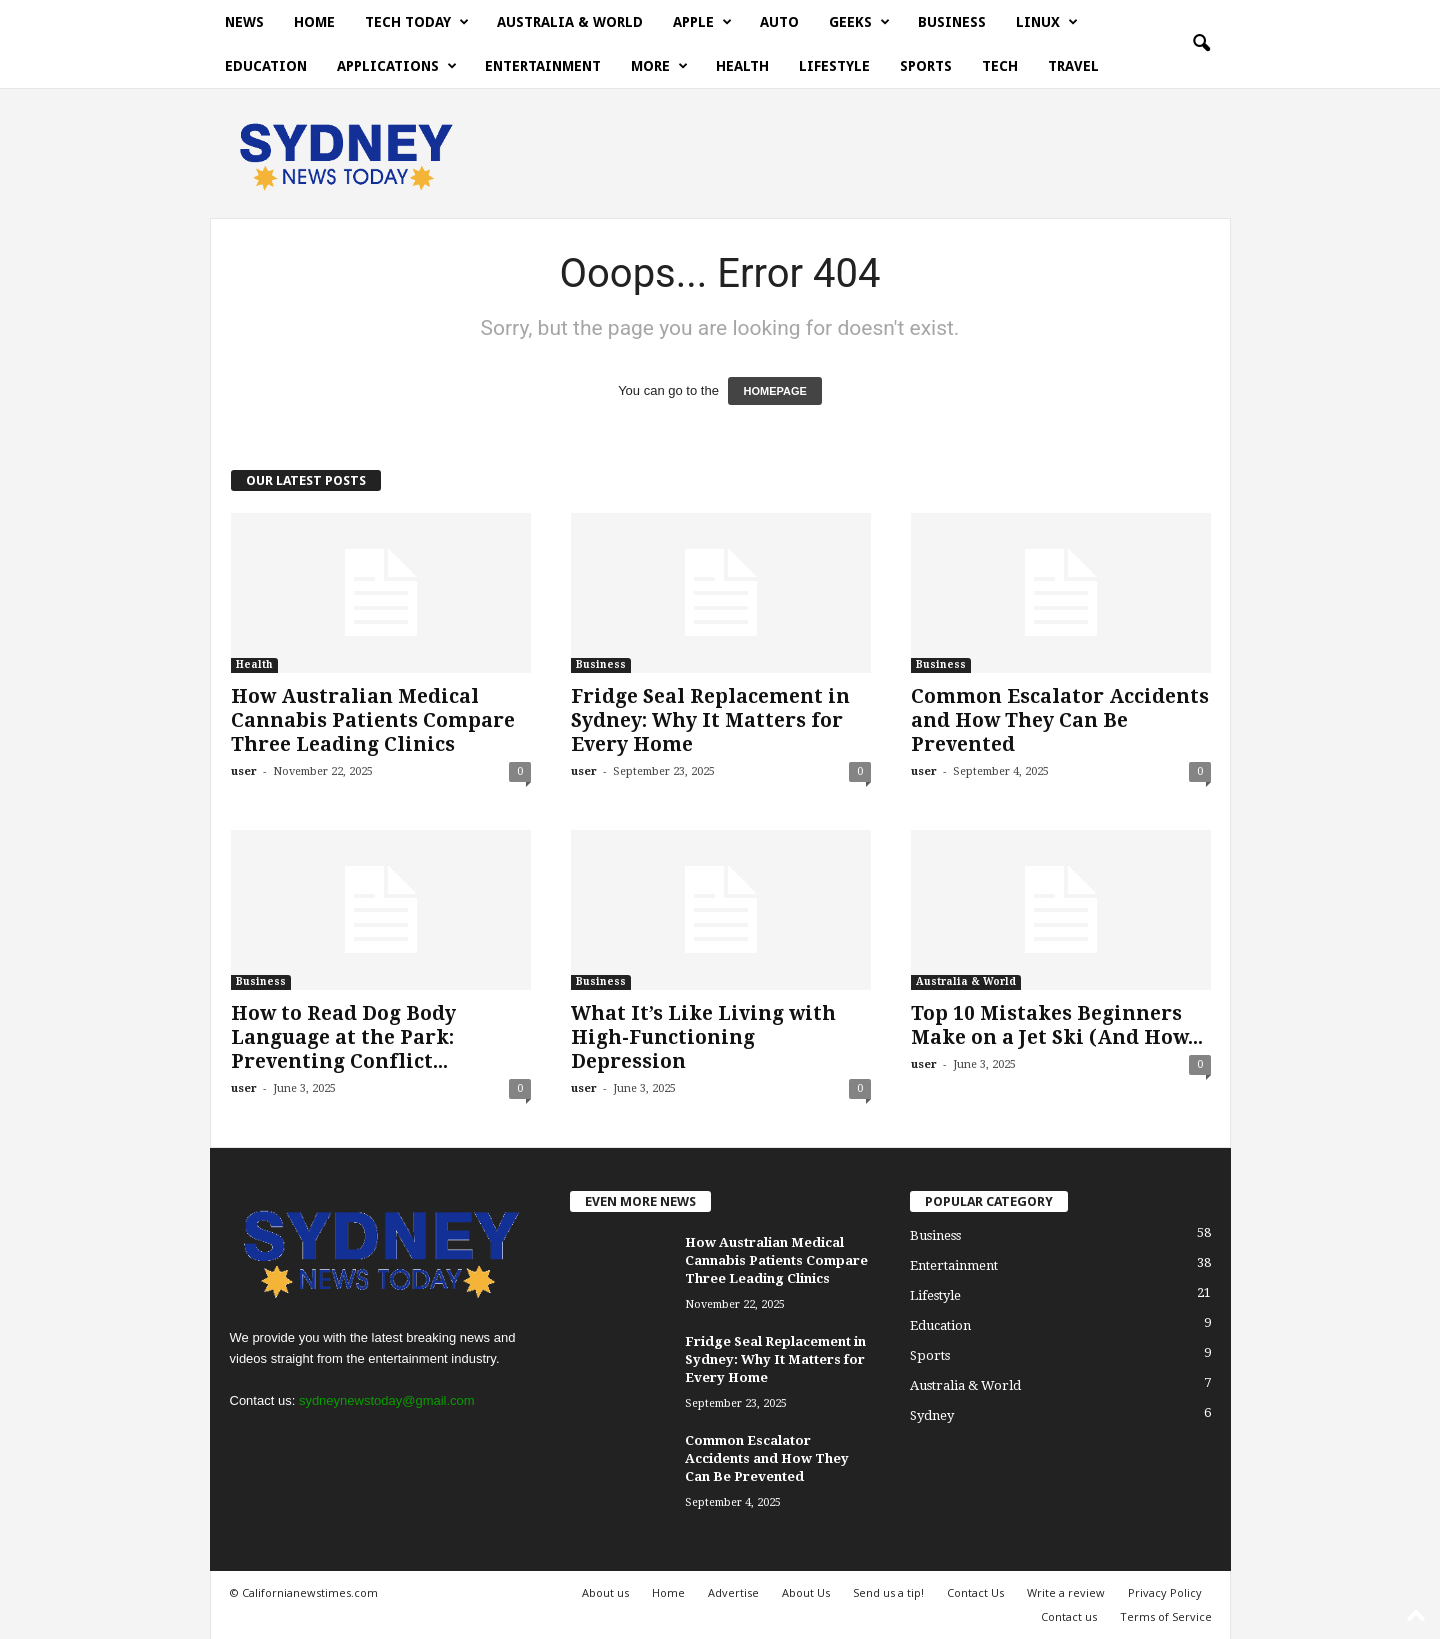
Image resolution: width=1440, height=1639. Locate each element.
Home (314, 22)
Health (742, 66)
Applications (397, 66)
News (244, 22)
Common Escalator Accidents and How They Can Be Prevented (1060, 720)
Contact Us (975, 1592)
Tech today (417, 22)
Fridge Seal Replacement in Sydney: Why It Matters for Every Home (710, 720)
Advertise (733, 1592)
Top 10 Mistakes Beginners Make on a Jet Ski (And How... (1057, 1025)
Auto (779, 22)
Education (266, 66)
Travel (1073, 66)
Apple (702, 22)
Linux (1047, 22)
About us (605, 1592)
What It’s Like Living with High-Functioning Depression (703, 1037)
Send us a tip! (888, 1592)
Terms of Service (1166, 1616)
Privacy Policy (1165, 1592)
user (244, 771)
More (659, 66)
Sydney (932, 1415)
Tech (1000, 66)
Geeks (859, 22)
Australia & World (570, 22)
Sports (926, 66)
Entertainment (543, 66)
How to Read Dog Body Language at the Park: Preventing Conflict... (343, 1037)
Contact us (1069, 1616)
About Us (806, 1592)
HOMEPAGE (774, 391)
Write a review (1066, 1592)
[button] (1201, 44)
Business (952, 22)
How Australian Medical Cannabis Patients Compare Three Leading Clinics (373, 720)
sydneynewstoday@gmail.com (387, 1400)
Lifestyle (834, 66)
